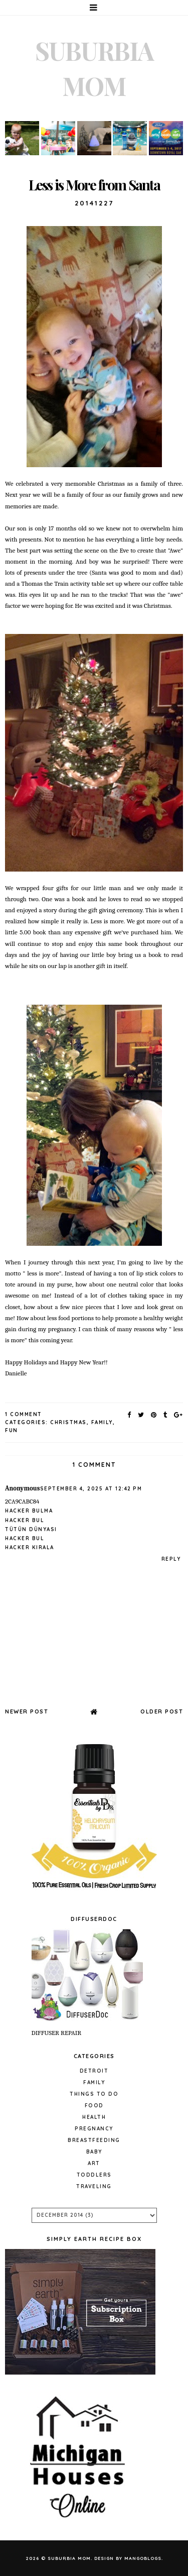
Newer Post (26, 1711)
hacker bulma (29, 1511)
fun (11, 1430)
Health (94, 2117)
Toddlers (94, 2175)
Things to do (94, 2094)
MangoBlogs (142, 2558)
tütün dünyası (31, 1529)
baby (94, 2152)
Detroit (94, 2071)
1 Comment (23, 1414)
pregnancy (94, 2128)
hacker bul (24, 1520)
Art (94, 2163)
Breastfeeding (94, 2140)
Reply (171, 1559)
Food (94, 2105)
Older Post (161, 1711)
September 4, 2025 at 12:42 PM (91, 1488)
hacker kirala (29, 1547)
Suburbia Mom (69, 2558)
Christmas (68, 1422)
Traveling (94, 2186)
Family (102, 1422)
